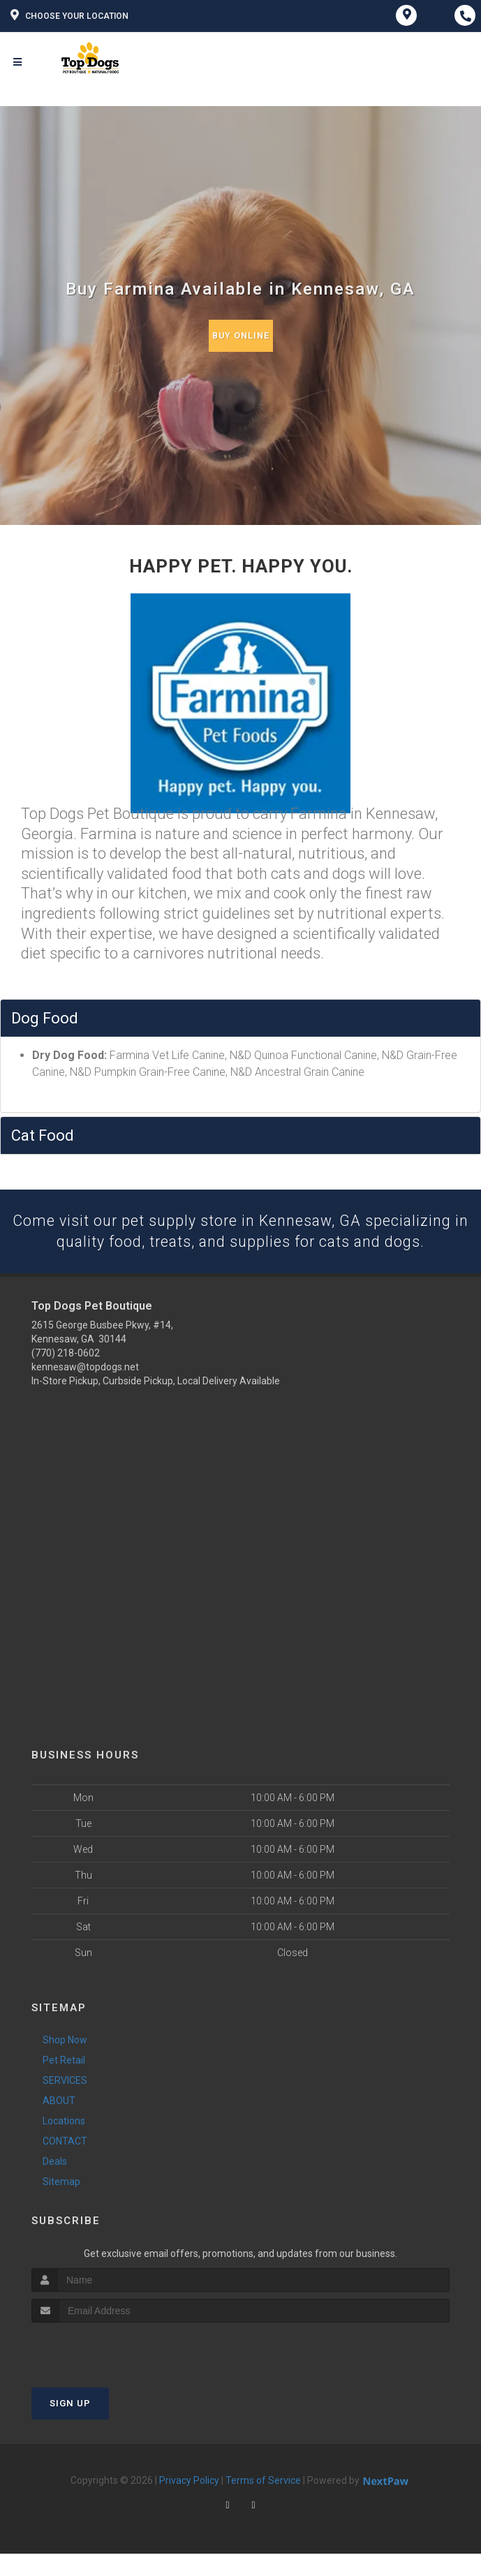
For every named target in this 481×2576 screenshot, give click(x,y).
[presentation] (105, 2371)
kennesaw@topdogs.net (85, 1389)
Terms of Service (263, 2502)
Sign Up (70, 2425)
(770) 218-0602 (65, 1375)
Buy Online (241, 335)
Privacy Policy (189, 2502)
